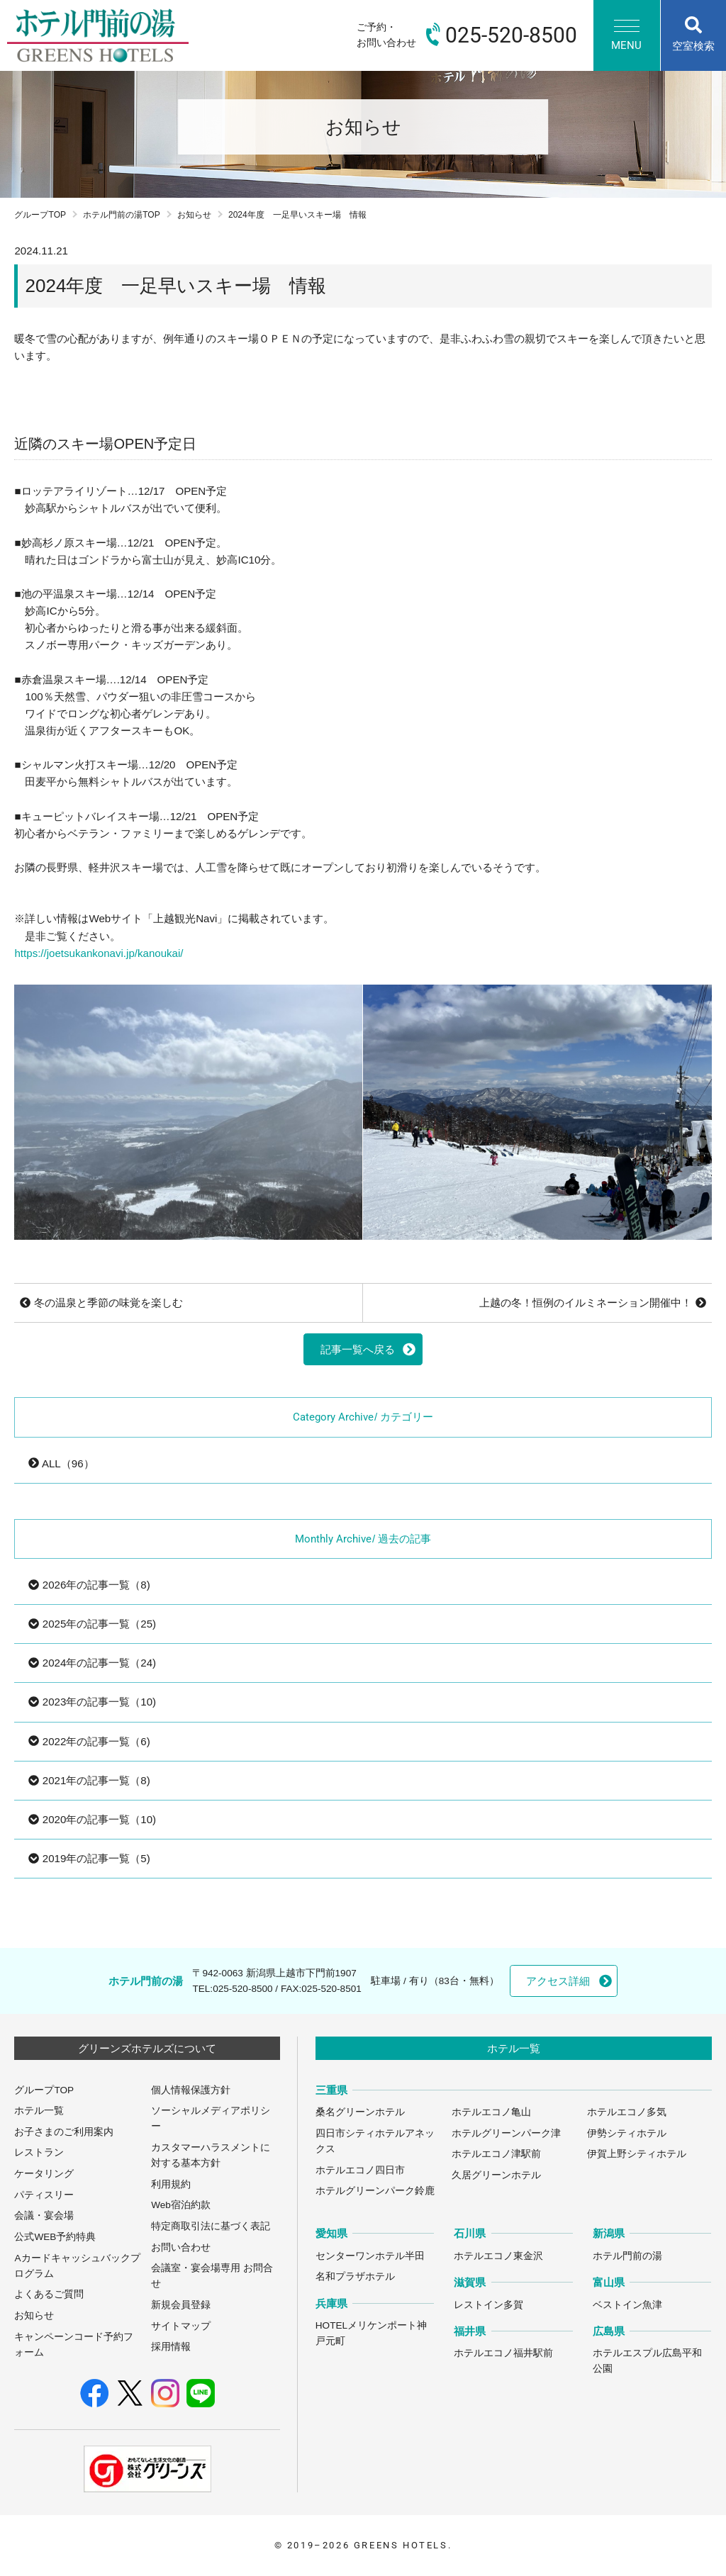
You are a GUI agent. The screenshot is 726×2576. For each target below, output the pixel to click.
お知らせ (194, 215)
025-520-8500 (242, 1988)
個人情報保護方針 (190, 2090)
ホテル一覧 (39, 2110)
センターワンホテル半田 (370, 2256)
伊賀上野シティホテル (636, 2154)
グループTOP (40, 215)
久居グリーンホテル (496, 2175)
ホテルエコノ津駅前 (496, 2154)
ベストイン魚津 (627, 2305)
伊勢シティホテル (626, 2133)
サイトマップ (181, 2326)
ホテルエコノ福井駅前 (503, 2353)
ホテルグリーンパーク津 (506, 2133)
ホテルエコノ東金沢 (498, 2256)
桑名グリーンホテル (360, 2112)
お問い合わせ (181, 2247)
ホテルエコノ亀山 (491, 2112)
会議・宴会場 (44, 2215)
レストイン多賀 (488, 2305)
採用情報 (171, 2346)
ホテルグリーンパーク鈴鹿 (375, 2190)
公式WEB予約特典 (55, 2236)
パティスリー (44, 2195)
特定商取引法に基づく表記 (210, 2226)
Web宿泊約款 (181, 2205)
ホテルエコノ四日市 (360, 2170)
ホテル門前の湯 (627, 2256)
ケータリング (44, 2173)
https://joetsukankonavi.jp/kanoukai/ (98, 953)
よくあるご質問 (49, 2294)
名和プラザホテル (355, 2276)
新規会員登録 (181, 2305)
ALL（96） (61, 1463)
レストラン (39, 2152)
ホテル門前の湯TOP (121, 215)
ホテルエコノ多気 (626, 2112)
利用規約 (171, 2184)
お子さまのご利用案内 (63, 2132)
